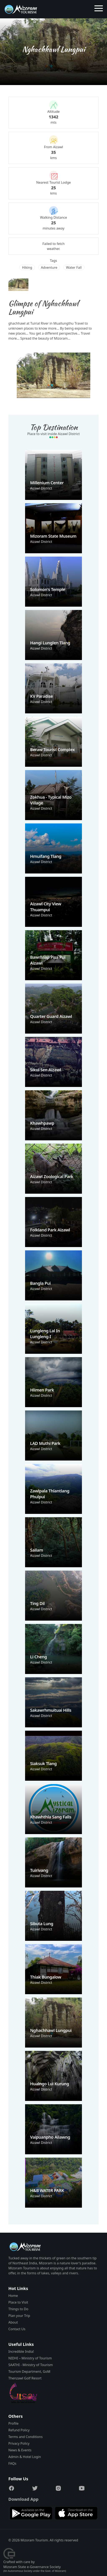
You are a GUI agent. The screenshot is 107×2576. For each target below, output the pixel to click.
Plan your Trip (19, 2315)
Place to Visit (18, 2302)
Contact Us (16, 2329)
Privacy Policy (18, 2443)
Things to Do (18, 2309)
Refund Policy (19, 2430)
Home (13, 2295)
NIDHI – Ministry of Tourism (30, 2358)
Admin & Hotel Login (24, 2456)
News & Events (20, 2450)
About (13, 2322)
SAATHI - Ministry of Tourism (30, 2365)
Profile (13, 2423)
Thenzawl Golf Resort (25, 2378)
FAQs (12, 2463)
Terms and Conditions (25, 2436)
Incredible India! (21, 2351)
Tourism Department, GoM (29, 2371)
